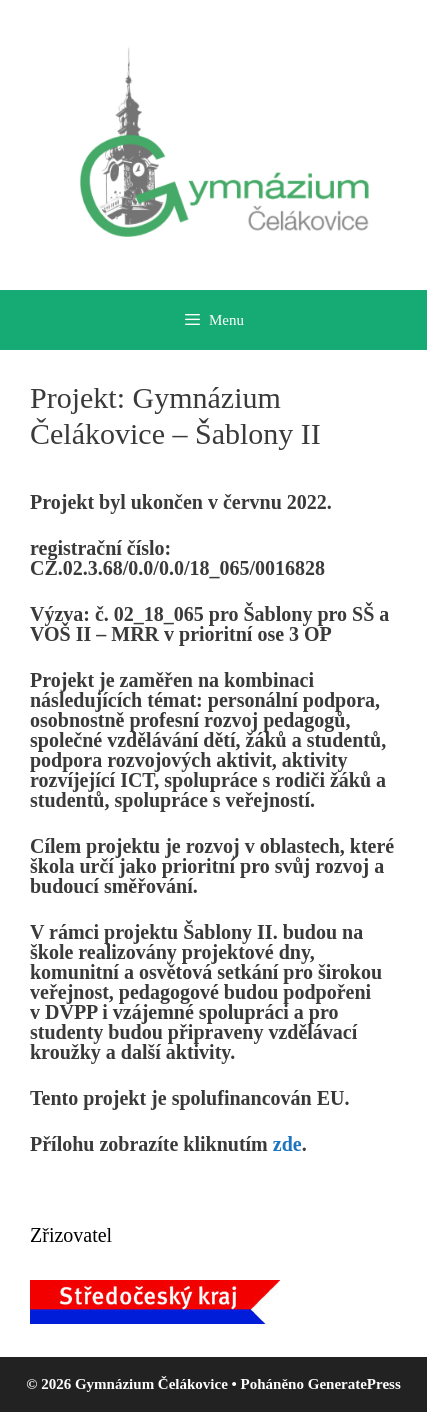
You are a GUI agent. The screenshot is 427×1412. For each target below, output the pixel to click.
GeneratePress (354, 1384)
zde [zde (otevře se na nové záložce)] (287, 1144)
